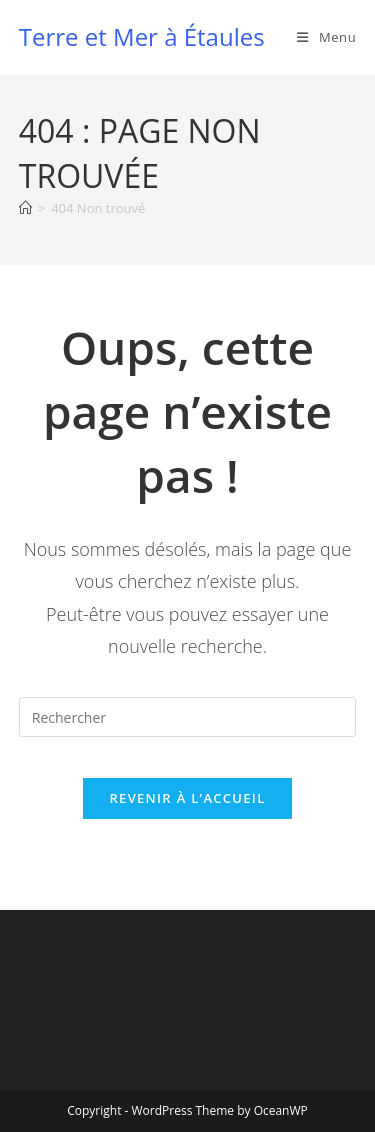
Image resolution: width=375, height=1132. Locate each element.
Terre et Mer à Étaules (142, 36)
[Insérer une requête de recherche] (188, 717)
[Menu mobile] (326, 37)
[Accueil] (25, 208)
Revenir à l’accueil (187, 798)
